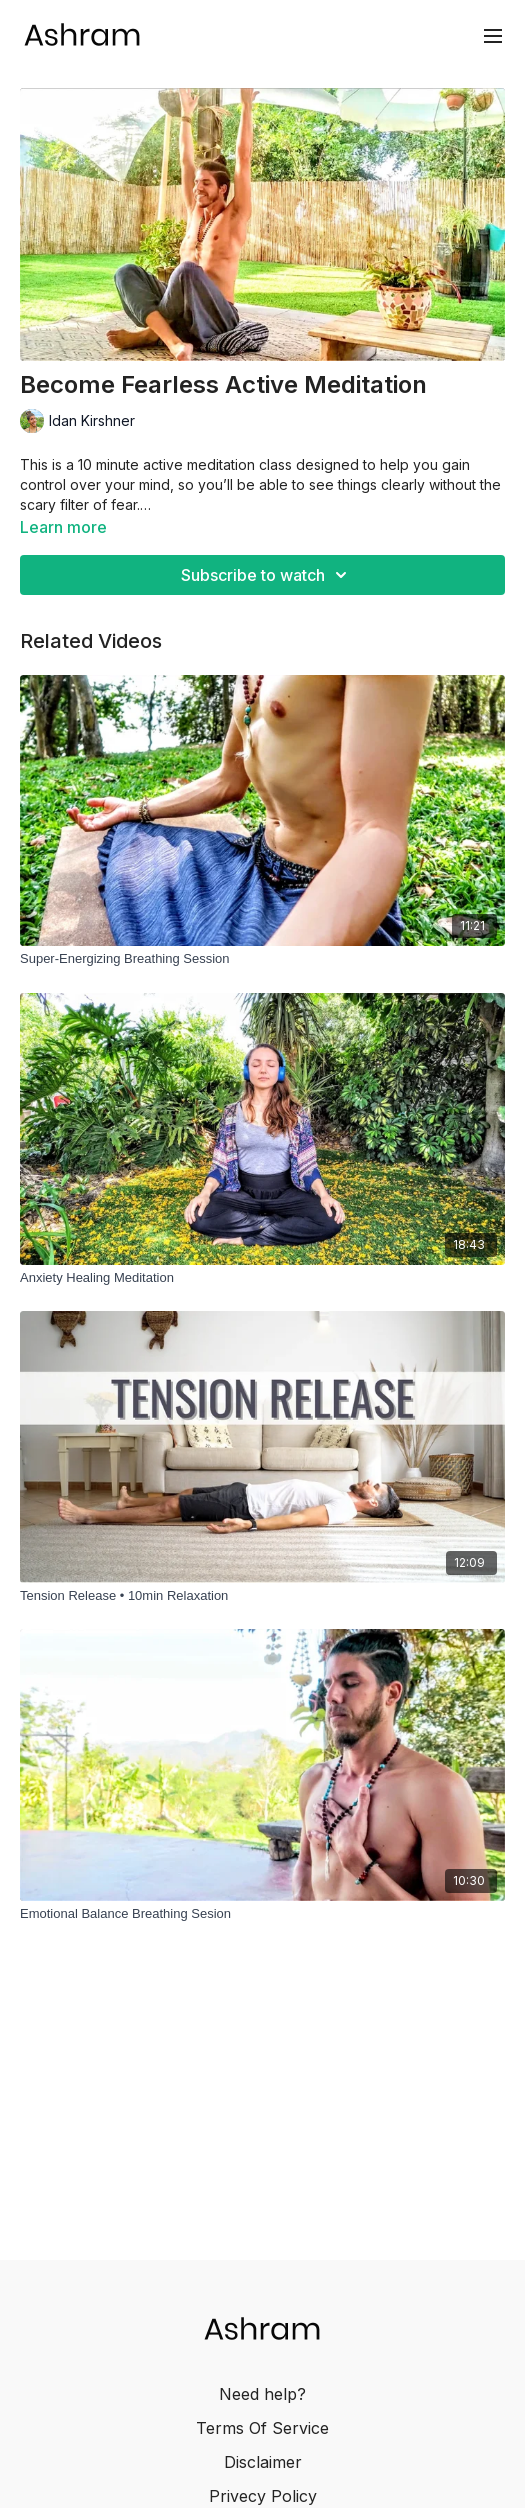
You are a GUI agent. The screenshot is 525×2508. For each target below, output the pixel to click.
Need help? (262, 2394)
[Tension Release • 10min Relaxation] (262, 1596)
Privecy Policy (263, 2496)
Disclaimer (263, 2462)
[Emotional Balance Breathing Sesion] (262, 1914)
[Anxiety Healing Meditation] (262, 1278)
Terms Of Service (262, 2428)
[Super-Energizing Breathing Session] (262, 959)
